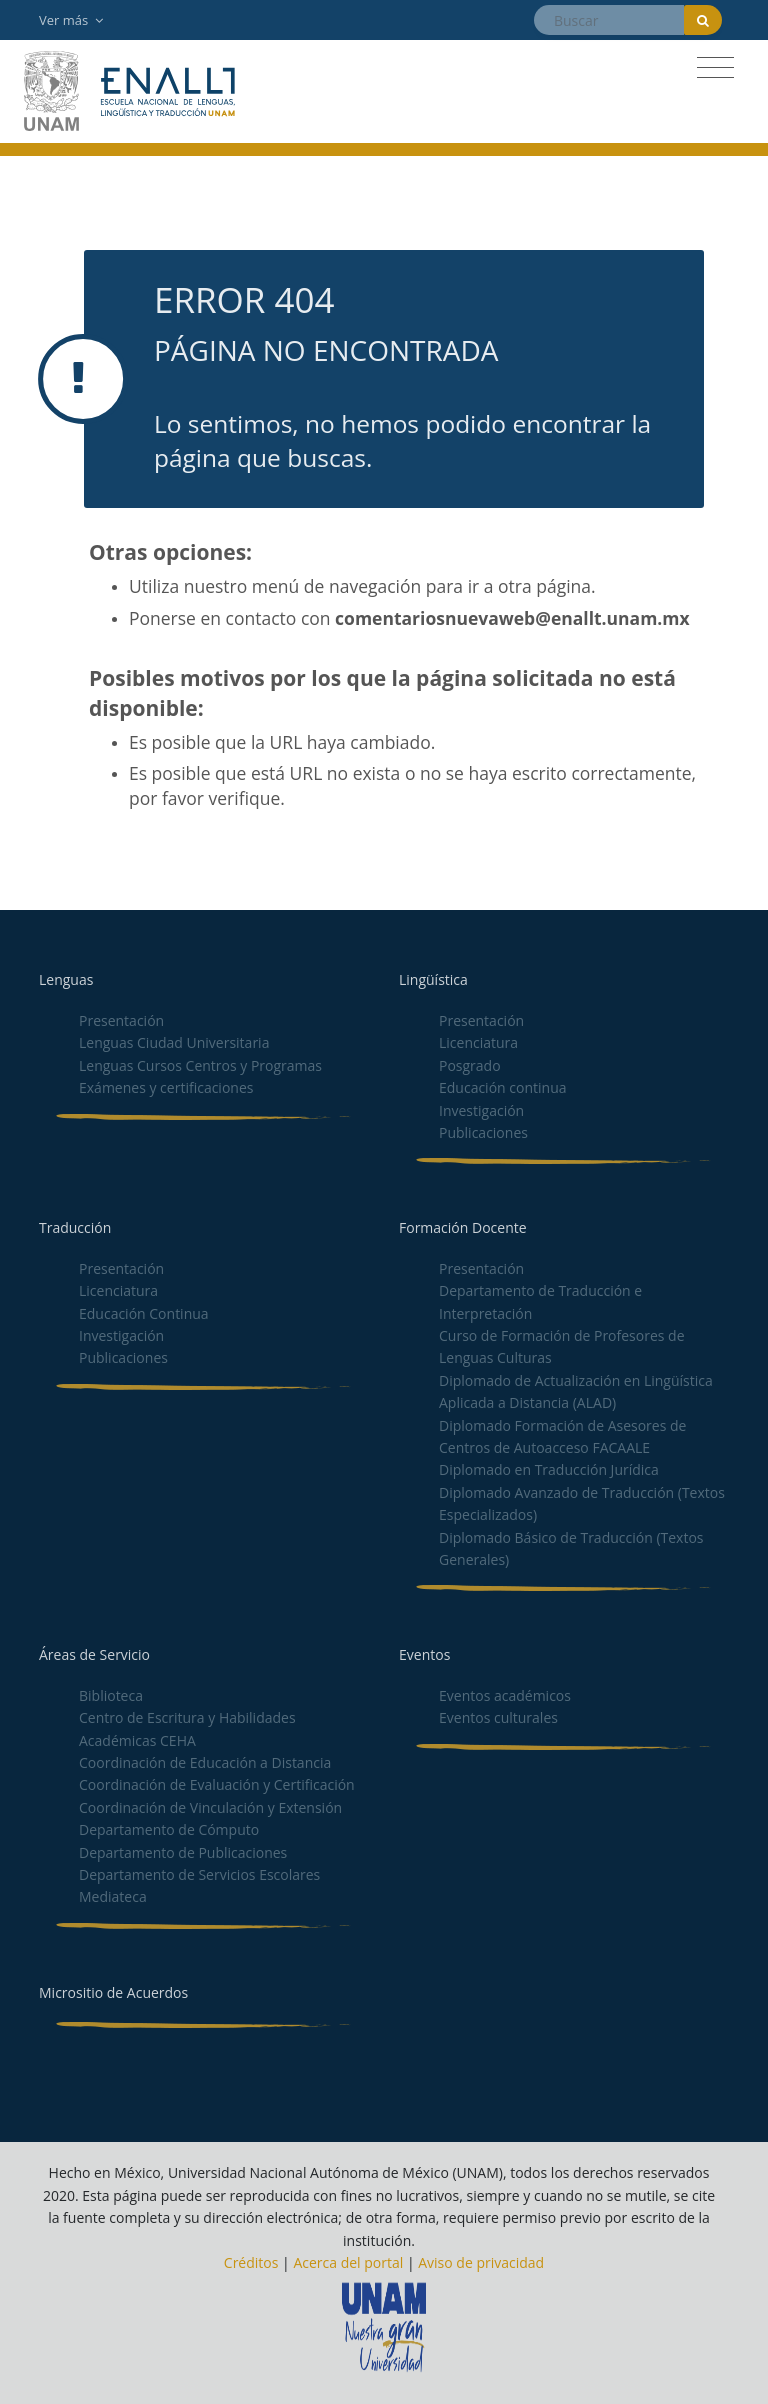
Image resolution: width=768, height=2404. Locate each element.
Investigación (481, 1110)
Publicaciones (483, 1132)
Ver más (71, 20)
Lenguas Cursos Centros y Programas (200, 1065)
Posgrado (470, 1065)
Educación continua (503, 1087)
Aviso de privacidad (481, 2262)
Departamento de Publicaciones (183, 1852)
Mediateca (113, 1896)
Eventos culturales (498, 1717)
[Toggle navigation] (715, 68)
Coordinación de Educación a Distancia (205, 1762)
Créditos (251, 2262)
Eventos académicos (505, 1695)
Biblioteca (111, 1695)
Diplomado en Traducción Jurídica (549, 1469)
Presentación (121, 1020)
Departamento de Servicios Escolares (199, 1874)
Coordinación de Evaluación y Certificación (217, 1784)
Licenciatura (478, 1042)
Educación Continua (144, 1313)
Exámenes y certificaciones (166, 1087)
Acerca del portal (348, 2262)
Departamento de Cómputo (169, 1829)
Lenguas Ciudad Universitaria (174, 1042)
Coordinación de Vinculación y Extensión (210, 1807)
